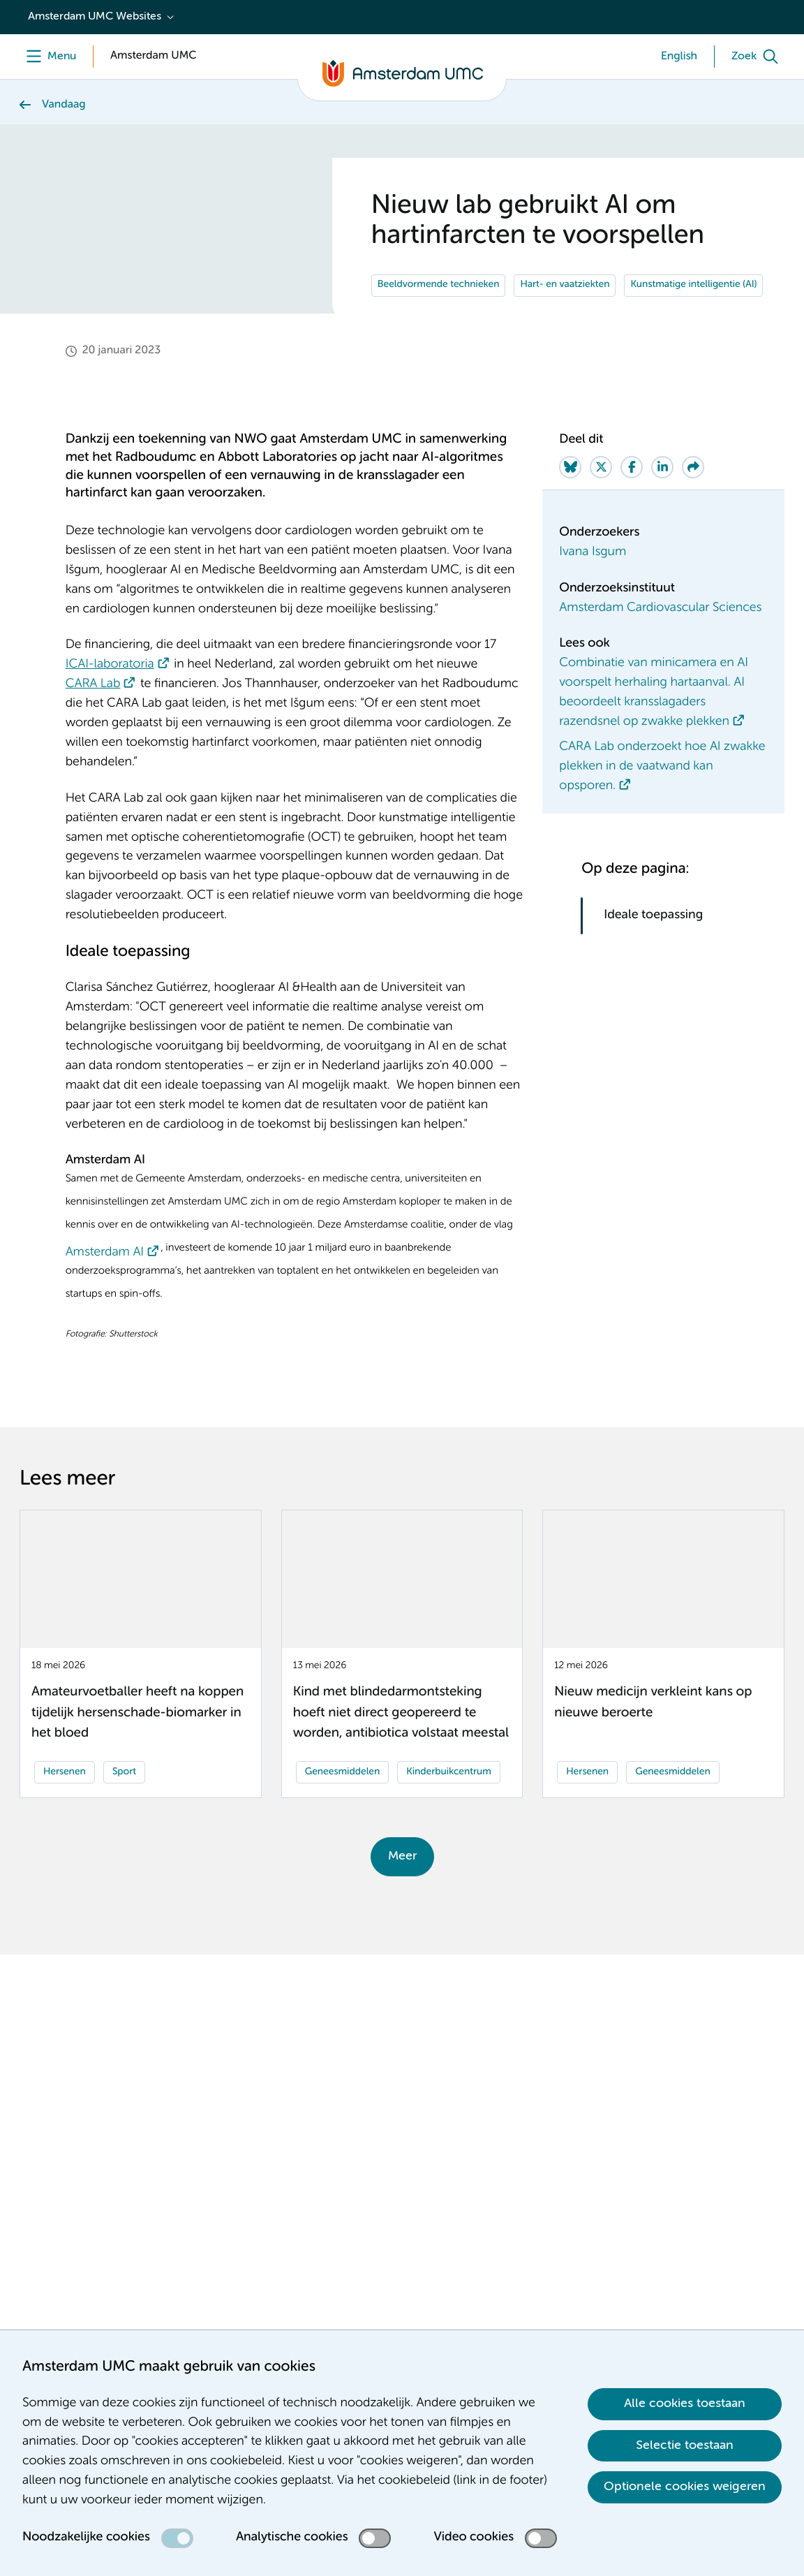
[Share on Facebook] (631, 502)
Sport (124, 1807)
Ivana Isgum (592, 587)
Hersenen (64, 1807)
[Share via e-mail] (693, 502)
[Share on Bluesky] (570, 502)
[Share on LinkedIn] (662, 502)
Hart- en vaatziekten (564, 320)
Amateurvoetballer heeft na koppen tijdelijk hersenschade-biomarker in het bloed (137, 1748)
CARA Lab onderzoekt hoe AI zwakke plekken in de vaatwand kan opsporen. (662, 801)
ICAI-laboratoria (110, 700)
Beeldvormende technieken (439, 320)
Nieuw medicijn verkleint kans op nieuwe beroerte (653, 1738)
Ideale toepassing (655, 950)
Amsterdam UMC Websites (94, 16)
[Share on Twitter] (601, 502)
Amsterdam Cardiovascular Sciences (660, 643)
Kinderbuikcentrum (448, 1807)
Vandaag (64, 104)
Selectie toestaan (685, 2445)
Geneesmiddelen (342, 1807)
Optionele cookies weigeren (685, 2486)
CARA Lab (93, 720)
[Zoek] (757, 56)
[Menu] (48, 56)
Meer (402, 1891)
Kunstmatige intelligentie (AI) (693, 320)
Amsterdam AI (105, 1287)
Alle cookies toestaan (684, 2403)
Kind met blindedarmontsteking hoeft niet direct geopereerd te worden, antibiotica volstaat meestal (401, 1748)
